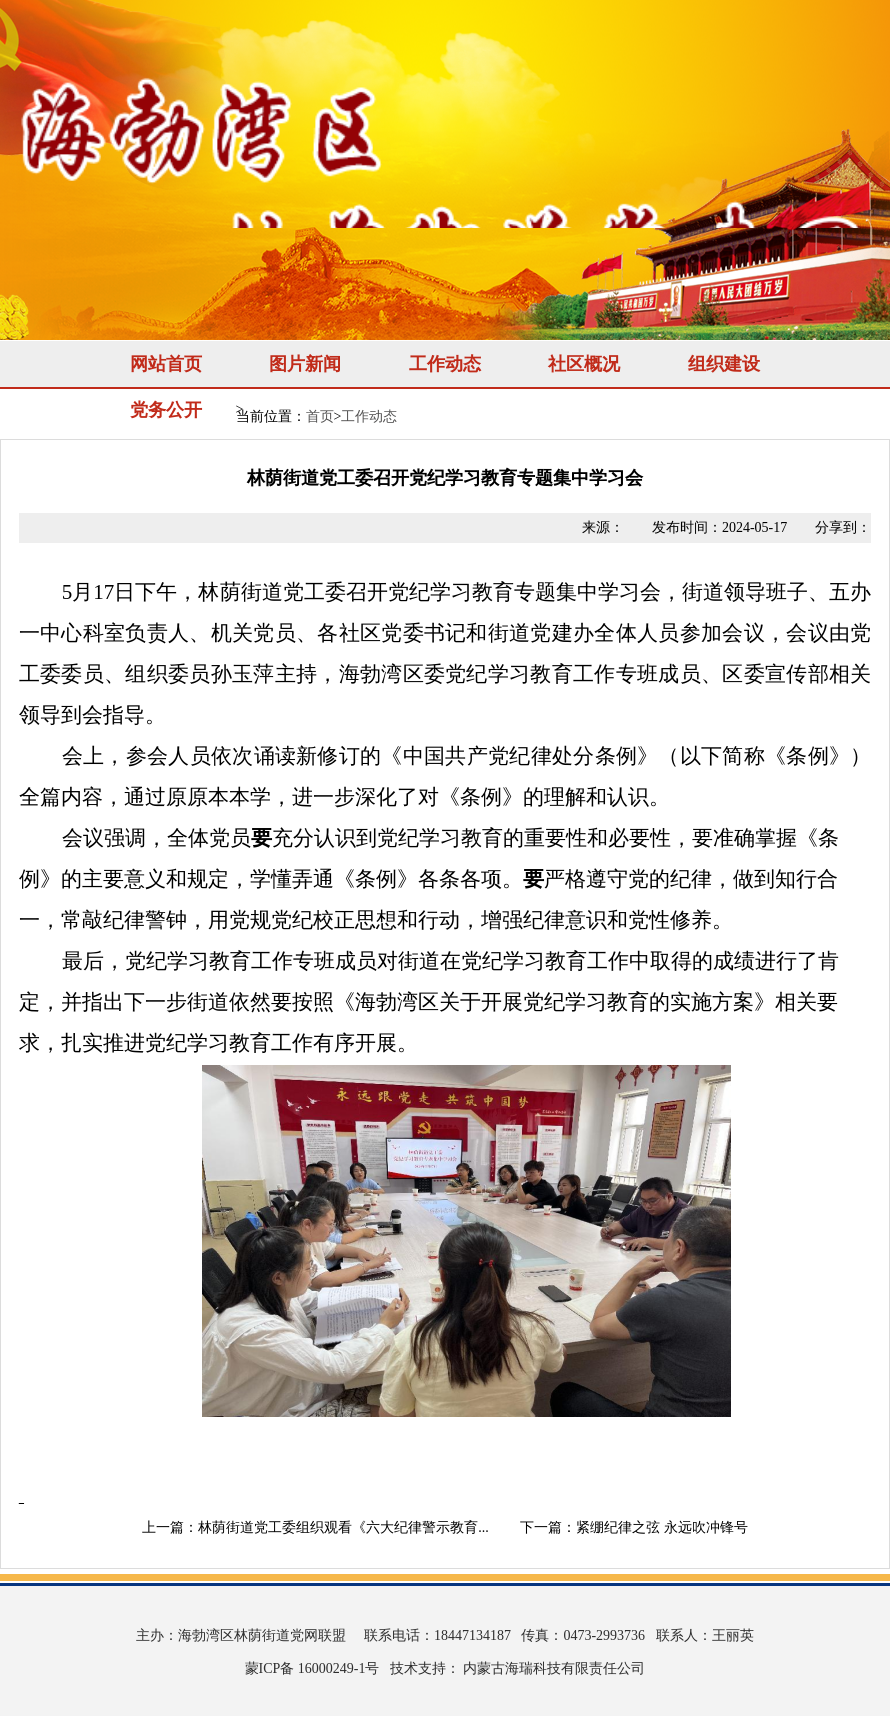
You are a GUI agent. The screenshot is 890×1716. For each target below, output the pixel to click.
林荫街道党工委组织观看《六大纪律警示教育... (343, 1527)
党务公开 (166, 410)
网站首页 (166, 364)
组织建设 (724, 364)
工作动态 (445, 364)
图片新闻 (305, 364)
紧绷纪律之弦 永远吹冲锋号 (662, 1527)
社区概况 (584, 364)
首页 (320, 416)
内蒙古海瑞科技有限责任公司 (553, 1668)
